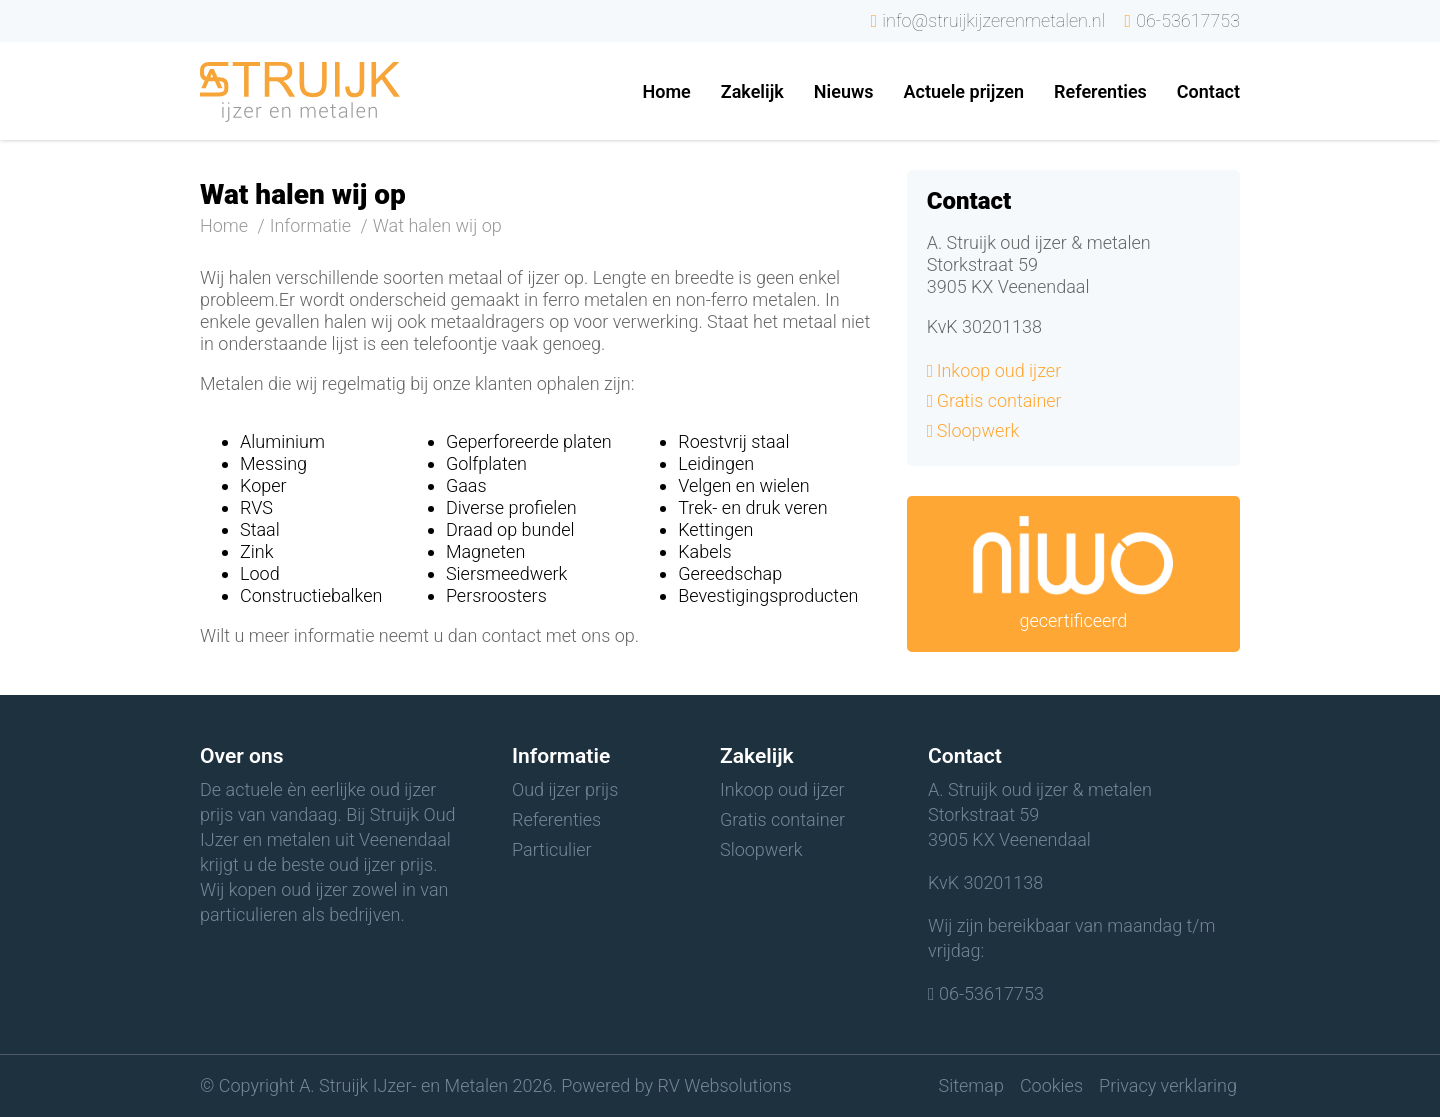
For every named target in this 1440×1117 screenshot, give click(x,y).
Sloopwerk (978, 430)
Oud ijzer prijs (565, 789)
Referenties (556, 819)
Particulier (552, 849)
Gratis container (999, 400)
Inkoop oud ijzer (999, 370)
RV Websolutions (725, 1085)
